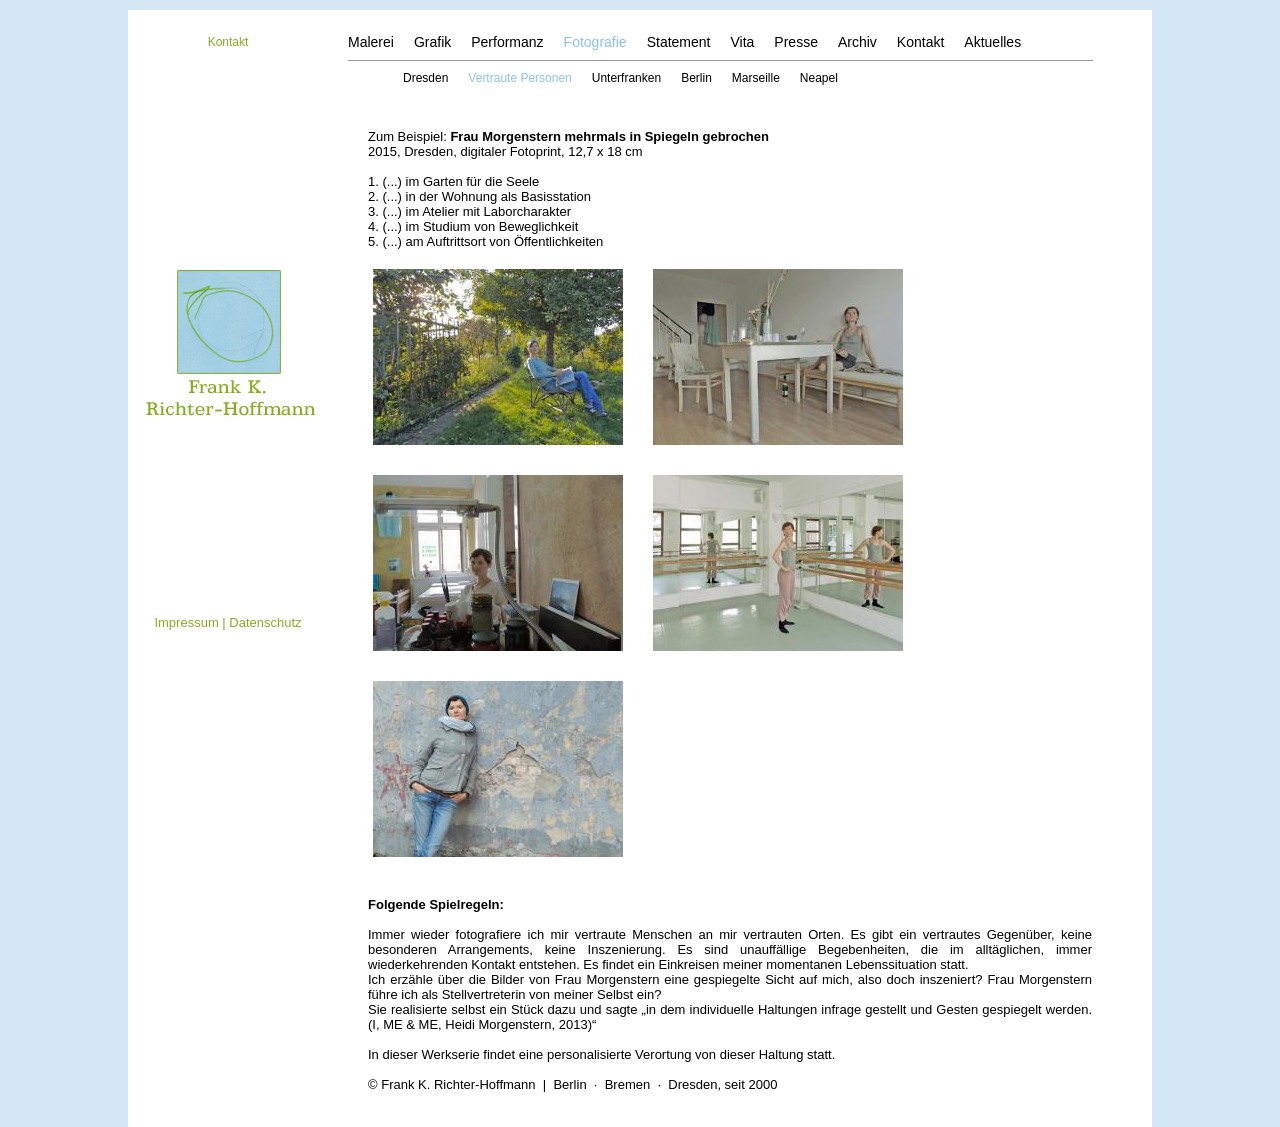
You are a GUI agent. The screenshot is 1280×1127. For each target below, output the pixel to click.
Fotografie (595, 42)
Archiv (857, 42)
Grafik (432, 42)
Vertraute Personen (519, 78)
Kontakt (228, 42)
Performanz (507, 42)
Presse (796, 42)
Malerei (371, 42)
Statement (679, 42)
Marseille (756, 78)
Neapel (819, 78)
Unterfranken (626, 78)
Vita (742, 42)
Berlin (696, 78)
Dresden (425, 78)
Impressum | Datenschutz (227, 622)
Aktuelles (992, 42)
